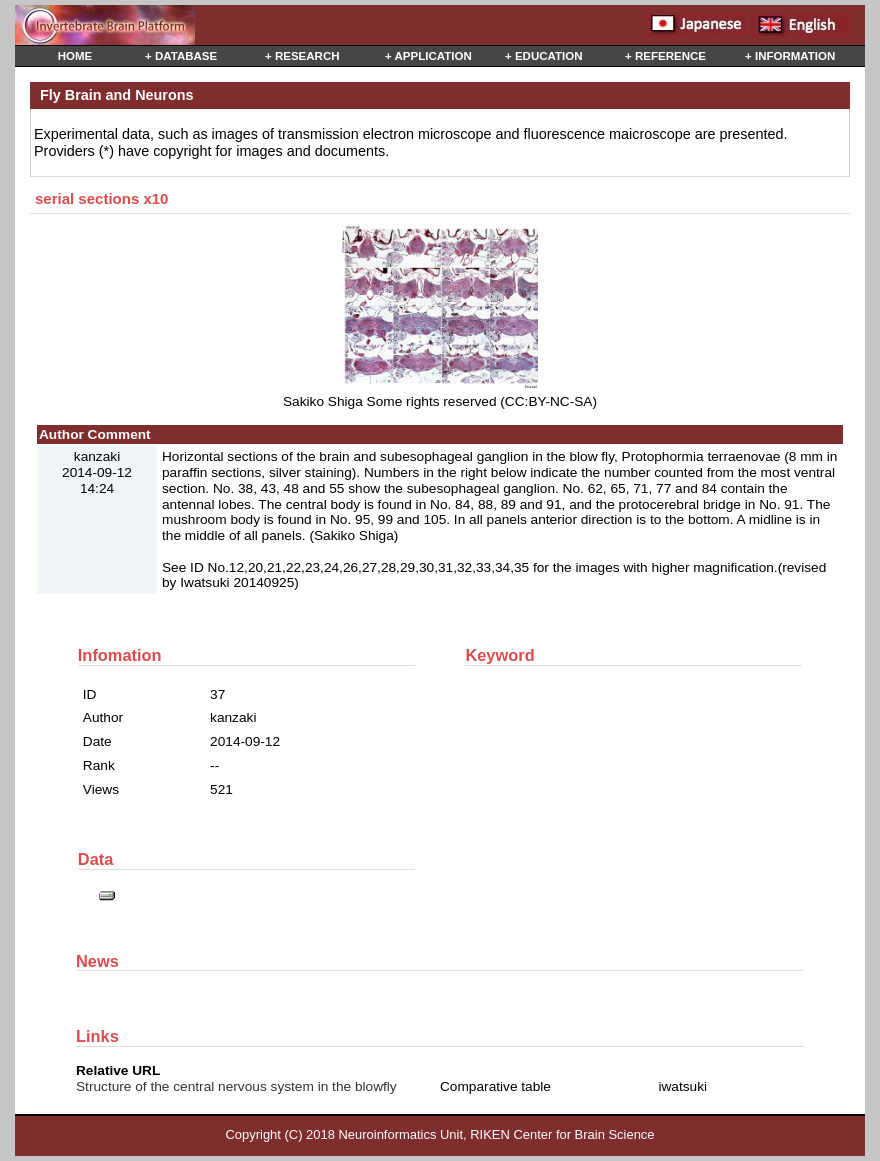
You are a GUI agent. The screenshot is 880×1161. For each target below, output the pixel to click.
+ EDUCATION (544, 56)
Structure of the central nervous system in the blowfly (236, 1086)
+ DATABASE (181, 56)
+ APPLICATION (428, 56)
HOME (75, 56)
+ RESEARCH (302, 56)
